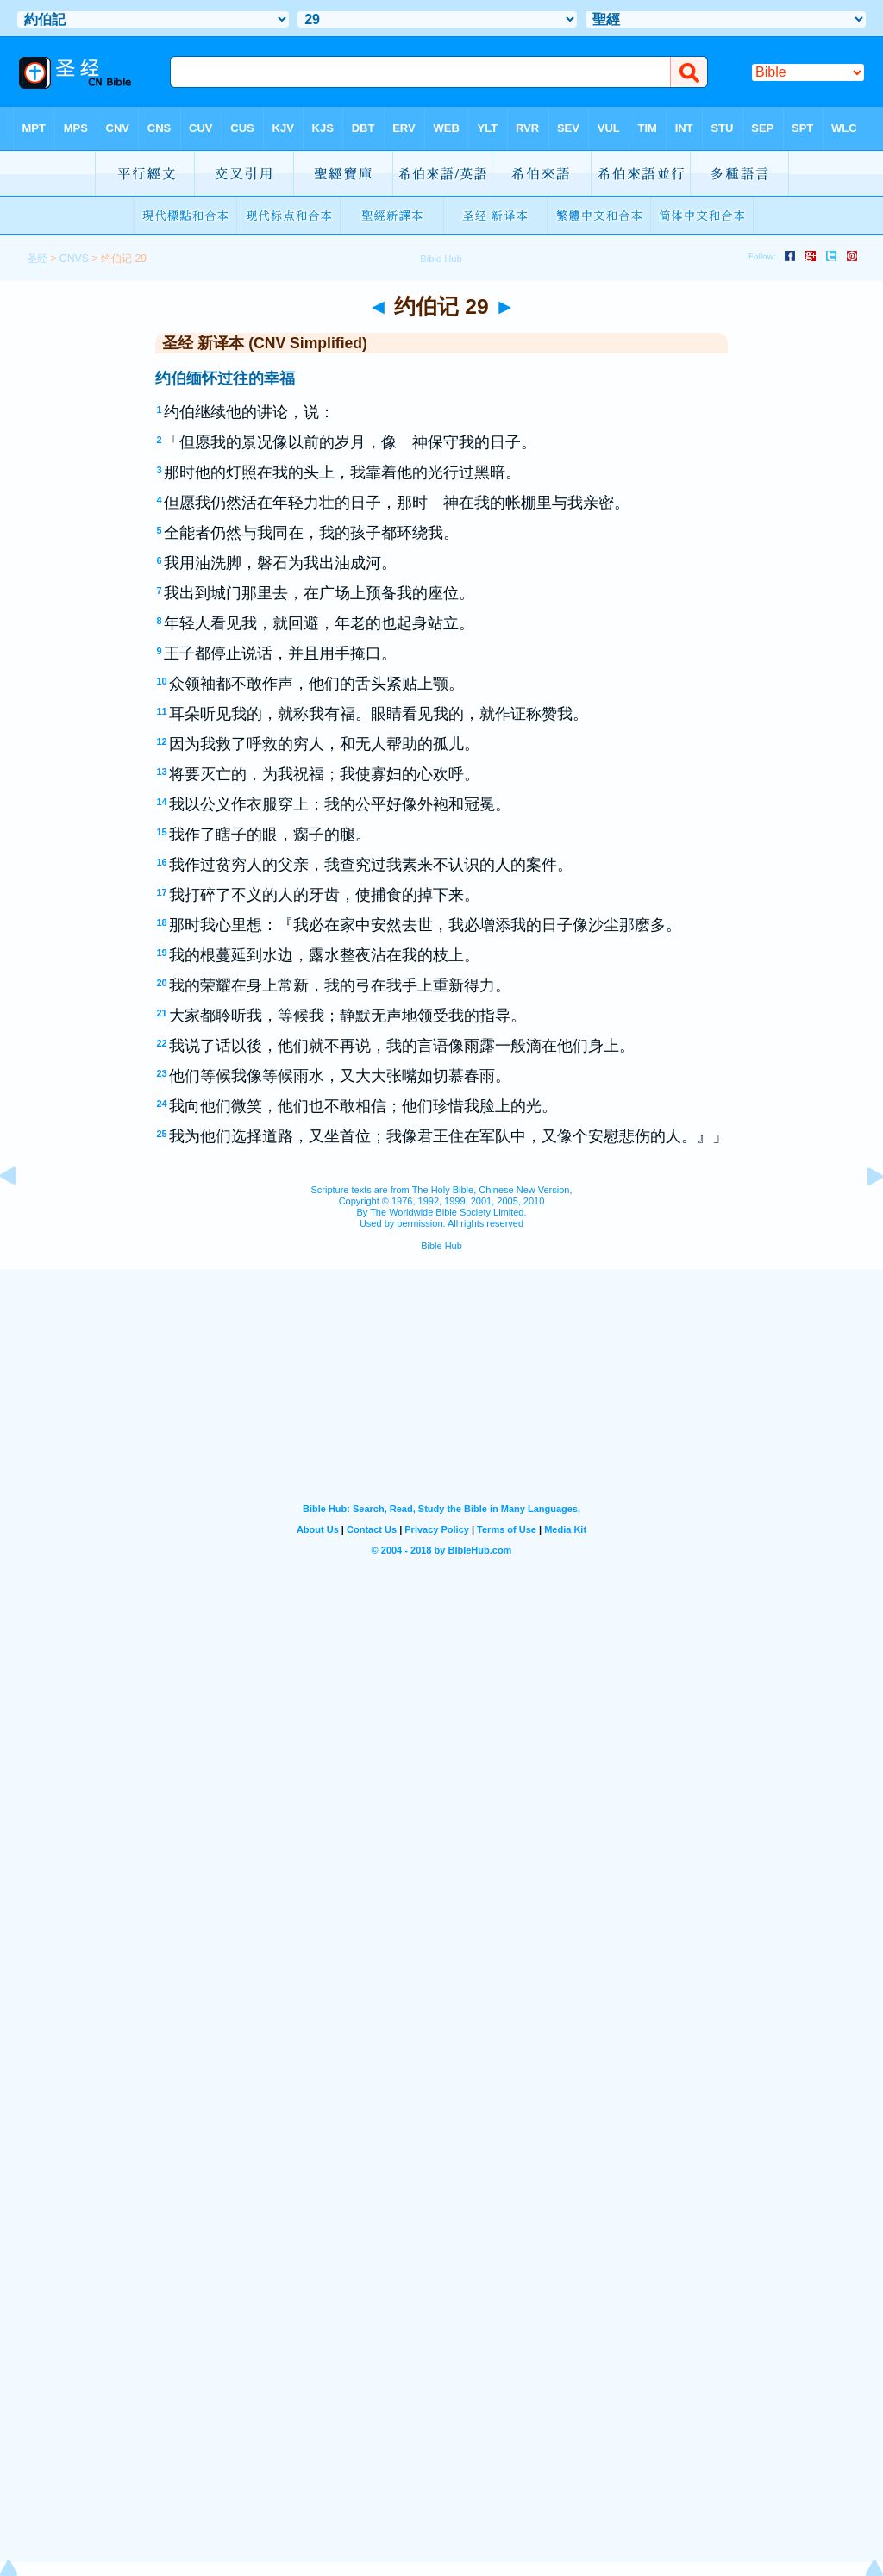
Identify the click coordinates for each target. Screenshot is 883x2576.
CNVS (74, 259)
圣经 (37, 259)
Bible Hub (441, 1246)
